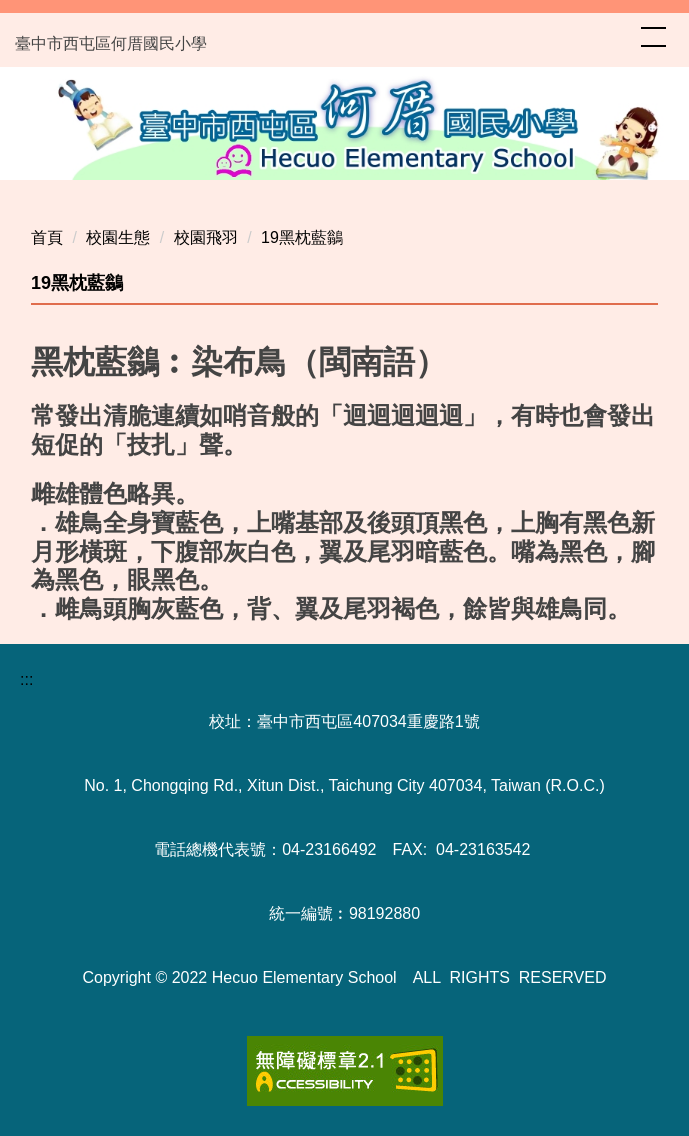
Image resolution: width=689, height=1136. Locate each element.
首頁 (47, 237)
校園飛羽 (206, 237)
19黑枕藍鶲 (302, 237)
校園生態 (118, 237)
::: (26, 679)
